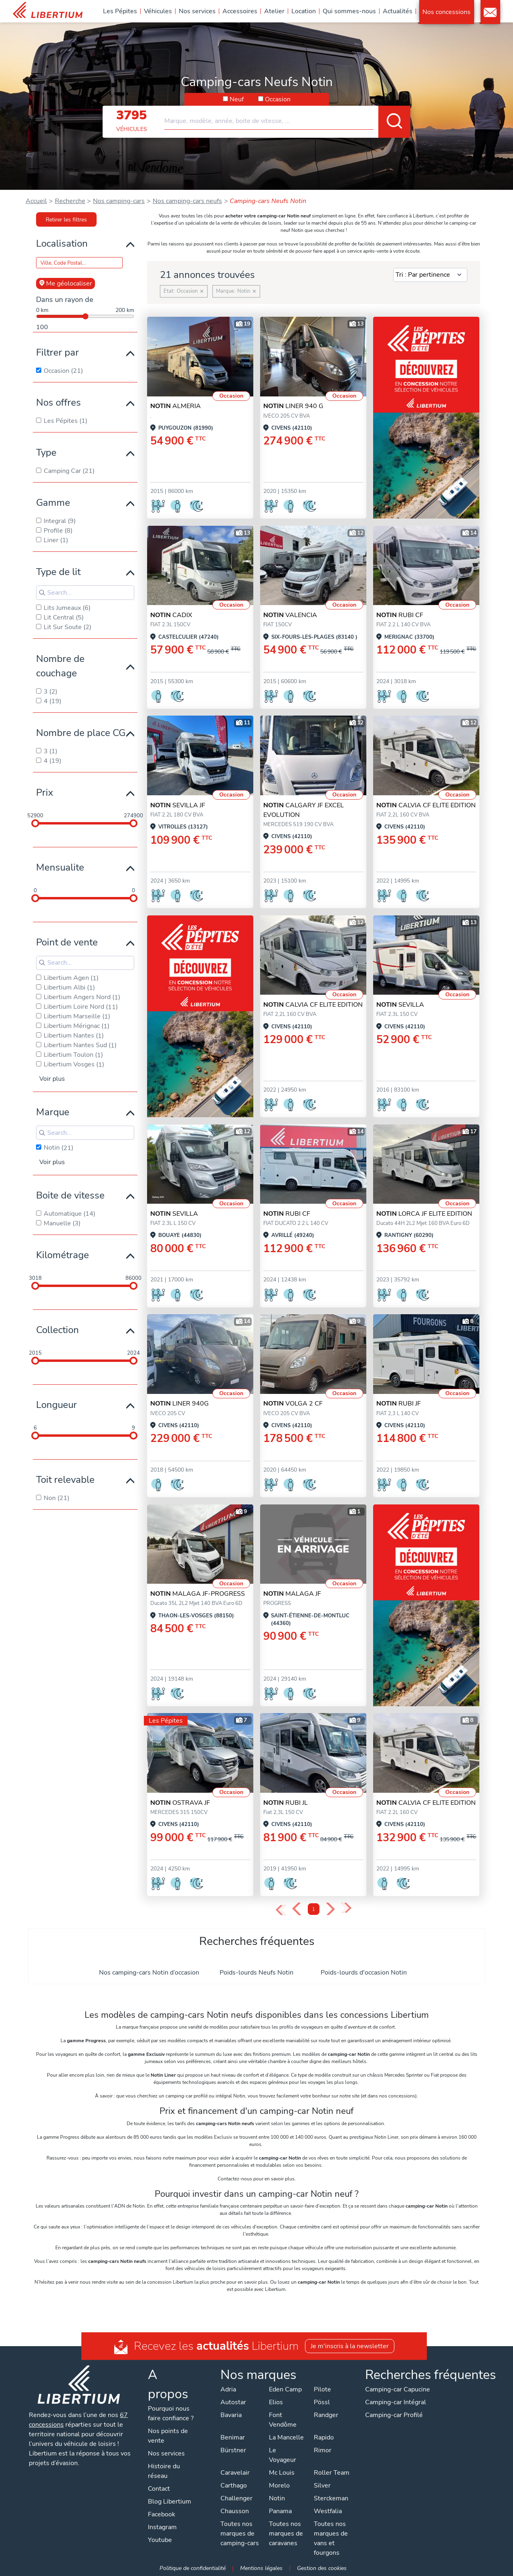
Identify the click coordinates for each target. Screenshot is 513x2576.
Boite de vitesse (70, 1195)
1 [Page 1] (313, 1909)
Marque (52, 1112)
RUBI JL (285, 1802)
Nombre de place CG (80, 732)
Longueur (56, 1404)
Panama (280, 2511)
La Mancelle (286, 2437)
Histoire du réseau (164, 2471)
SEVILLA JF (177, 805)
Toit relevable (65, 1479)
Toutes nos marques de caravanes (286, 2534)
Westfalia (328, 2511)
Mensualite (60, 867)
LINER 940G (179, 1403)
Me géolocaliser (65, 283)
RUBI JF (398, 1403)
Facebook (161, 2514)
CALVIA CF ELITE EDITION (426, 805)
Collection (57, 1329)
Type (46, 452)
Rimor (322, 2450)
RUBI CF (399, 615)
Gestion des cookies (322, 2568)
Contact (490, 12)
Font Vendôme (283, 2420)
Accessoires (239, 11)
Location (303, 11)
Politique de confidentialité (193, 2568)
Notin (277, 2498)
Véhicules (158, 11)
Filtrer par (57, 352)
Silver (322, 2485)
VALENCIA (290, 615)
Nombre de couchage (60, 666)
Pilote (322, 2389)
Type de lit (58, 571)
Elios (276, 2402)
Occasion (278, 99)
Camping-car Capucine (397, 2389)
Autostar (233, 2402)
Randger (326, 2415)
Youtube (160, 2540)
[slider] (35, 823)
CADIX (171, 615)
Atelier (274, 11)
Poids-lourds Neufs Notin (256, 1972)
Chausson (234, 2511)
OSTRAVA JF (180, 1802)
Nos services (197, 11)
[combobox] (287, 118)
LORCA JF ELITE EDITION (424, 1213)
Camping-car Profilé (394, 2415)
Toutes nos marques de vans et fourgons (331, 2538)
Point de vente (67, 942)
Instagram (162, 2527)
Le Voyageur (282, 2455)
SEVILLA (400, 1004)
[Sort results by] (430, 275)
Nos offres (58, 402)
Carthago (233, 2485)
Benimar (232, 2437)
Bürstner (233, 2450)
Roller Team (331, 2472)
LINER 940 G (293, 406)
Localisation (62, 243)
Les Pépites (120, 11)
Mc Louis (282, 2472)
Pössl (322, 2402)
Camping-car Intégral (395, 2402)
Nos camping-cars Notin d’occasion (149, 1972)
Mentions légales (261, 2568)
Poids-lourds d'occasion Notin (364, 1972)
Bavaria (231, 2415)
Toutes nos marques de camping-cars (239, 2534)
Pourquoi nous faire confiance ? (171, 2413)
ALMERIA (175, 406)
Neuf (237, 99)
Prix (44, 792)
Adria (228, 2389)
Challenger (236, 2498)
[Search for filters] (85, 592)
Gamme (53, 502)
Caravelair (235, 2472)
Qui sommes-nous (349, 11)
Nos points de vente (168, 2436)
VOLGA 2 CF (293, 1403)
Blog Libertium (169, 2501)
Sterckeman (331, 2498)
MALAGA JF (292, 1593)
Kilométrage (62, 1255)
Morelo (279, 2485)
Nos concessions (446, 12)
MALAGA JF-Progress (197, 1593)
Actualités (397, 11)
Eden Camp (285, 2389)
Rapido (324, 2437)
